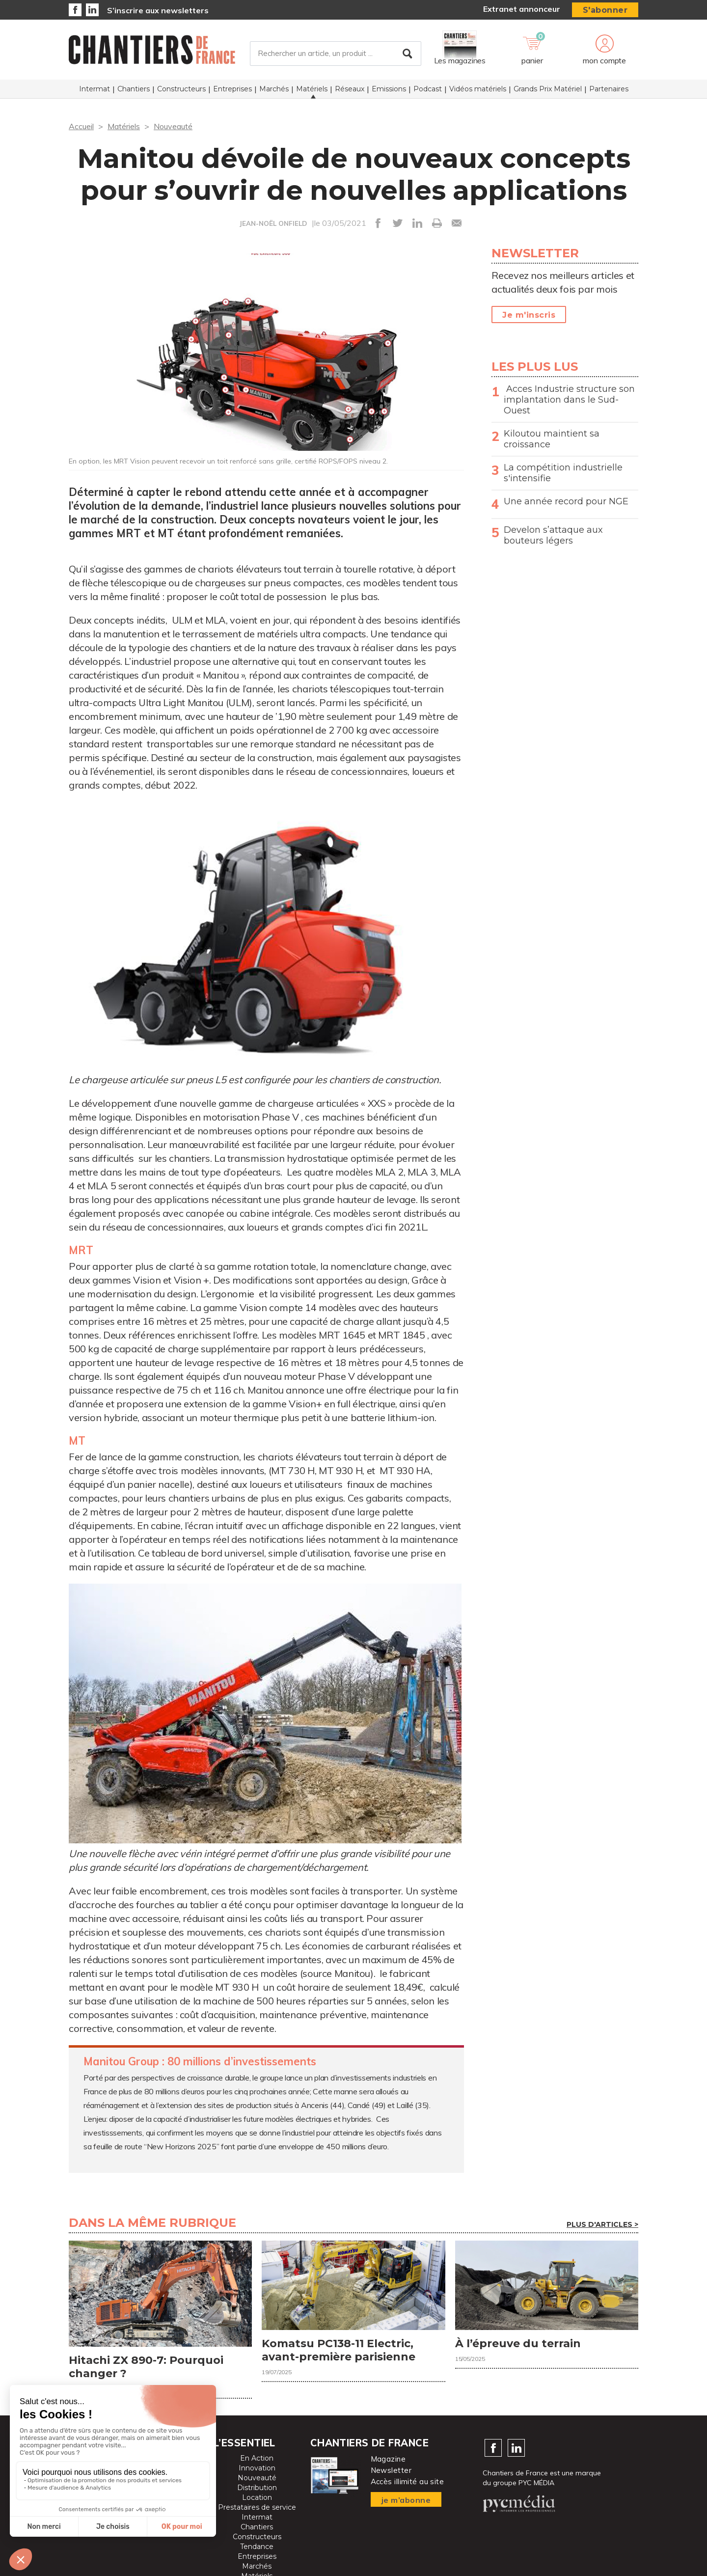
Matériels (311, 88)
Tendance (256, 2546)
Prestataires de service (257, 2507)
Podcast (427, 88)
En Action (256, 2458)
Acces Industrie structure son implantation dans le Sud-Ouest (569, 400)
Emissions (389, 88)
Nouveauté (173, 126)
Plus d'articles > (602, 2224)
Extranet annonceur (521, 9)
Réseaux (349, 88)
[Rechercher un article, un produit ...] (335, 53)
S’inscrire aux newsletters (158, 10)
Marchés (274, 88)
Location (257, 2497)
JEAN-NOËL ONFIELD (273, 223)
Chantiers (133, 88)
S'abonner (605, 10)
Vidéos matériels (477, 88)
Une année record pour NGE (566, 501)
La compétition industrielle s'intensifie (563, 473)
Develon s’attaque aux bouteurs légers (553, 535)
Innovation (257, 2468)
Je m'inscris (528, 315)
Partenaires (608, 88)
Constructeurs (181, 88)
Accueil (81, 126)
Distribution (257, 2487)
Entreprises (232, 88)
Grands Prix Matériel (548, 88)
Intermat (94, 88)
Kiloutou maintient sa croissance (551, 439)
